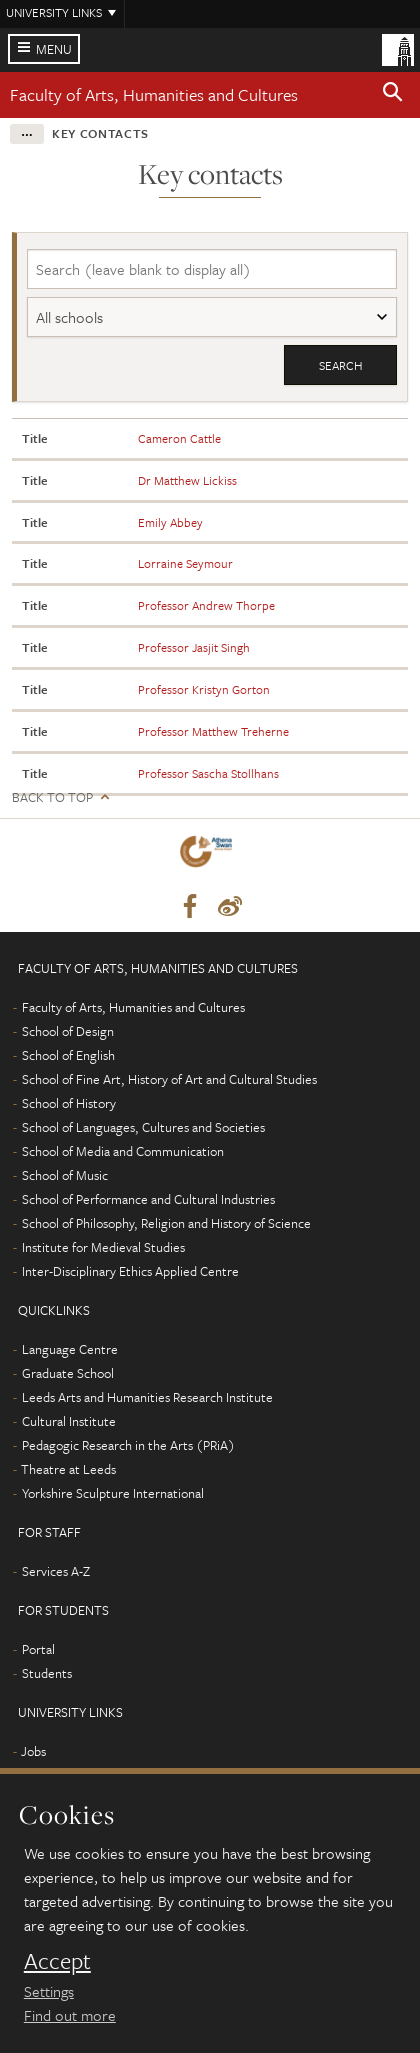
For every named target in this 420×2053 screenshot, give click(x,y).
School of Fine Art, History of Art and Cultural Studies (169, 1079)
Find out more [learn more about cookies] (70, 2015)
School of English (68, 1055)
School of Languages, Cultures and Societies (143, 1127)
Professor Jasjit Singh (194, 647)
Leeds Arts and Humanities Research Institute (147, 1397)
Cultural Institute (69, 1421)
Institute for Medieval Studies (103, 1247)
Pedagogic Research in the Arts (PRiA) (128, 1445)
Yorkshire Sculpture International (113, 1493)
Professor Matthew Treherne (213, 731)
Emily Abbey (170, 522)
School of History (69, 1103)
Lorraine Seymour (185, 563)
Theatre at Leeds (68, 1469)
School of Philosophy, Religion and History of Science (166, 1223)
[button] (393, 95)
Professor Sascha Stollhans (208, 773)
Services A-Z (56, 1571)
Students (47, 1673)
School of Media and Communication (123, 1151)
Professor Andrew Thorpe (206, 605)
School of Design (68, 1031)
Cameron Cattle (179, 438)
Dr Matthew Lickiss (187, 480)
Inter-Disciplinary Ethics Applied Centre (130, 1271)
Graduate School (68, 1373)
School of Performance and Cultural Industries (148, 1199)
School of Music (65, 1175)
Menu (54, 49)
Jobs (33, 1751)
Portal (38, 1649)
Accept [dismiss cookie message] (57, 1961)
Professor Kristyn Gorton (204, 689)
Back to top (52, 797)
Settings (49, 1991)
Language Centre (70, 1349)
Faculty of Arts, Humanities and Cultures (154, 94)
